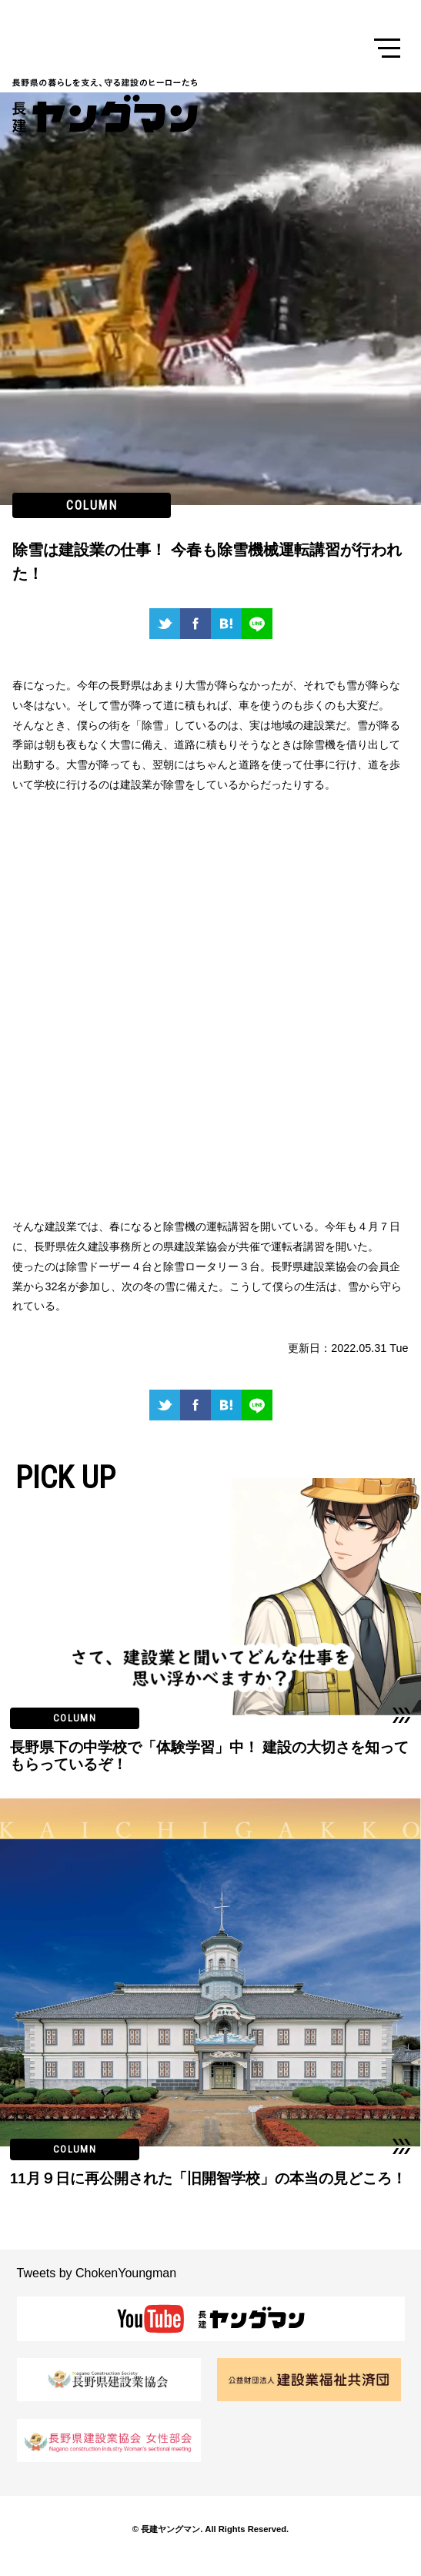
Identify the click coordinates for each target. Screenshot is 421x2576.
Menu (387, 48)
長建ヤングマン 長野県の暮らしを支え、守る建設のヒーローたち (108, 105)
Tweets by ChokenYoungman (97, 2273)
